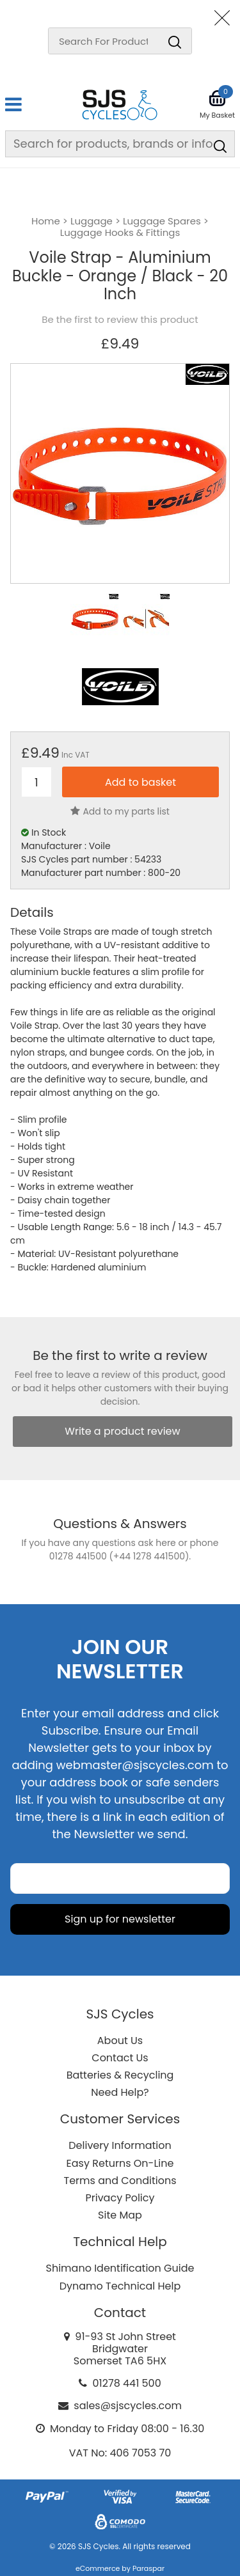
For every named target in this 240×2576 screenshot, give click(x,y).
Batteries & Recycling (120, 2075)
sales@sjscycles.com (128, 2405)
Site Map (120, 2215)
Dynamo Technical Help (120, 2286)
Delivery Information (119, 2145)
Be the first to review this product (120, 319)
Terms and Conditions (120, 2180)
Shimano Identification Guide (120, 2268)
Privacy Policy (119, 2197)
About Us (120, 2040)
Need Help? (119, 2092)
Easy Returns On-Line (120, 2163)
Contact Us (120, 2057)
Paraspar (148, 2568)
